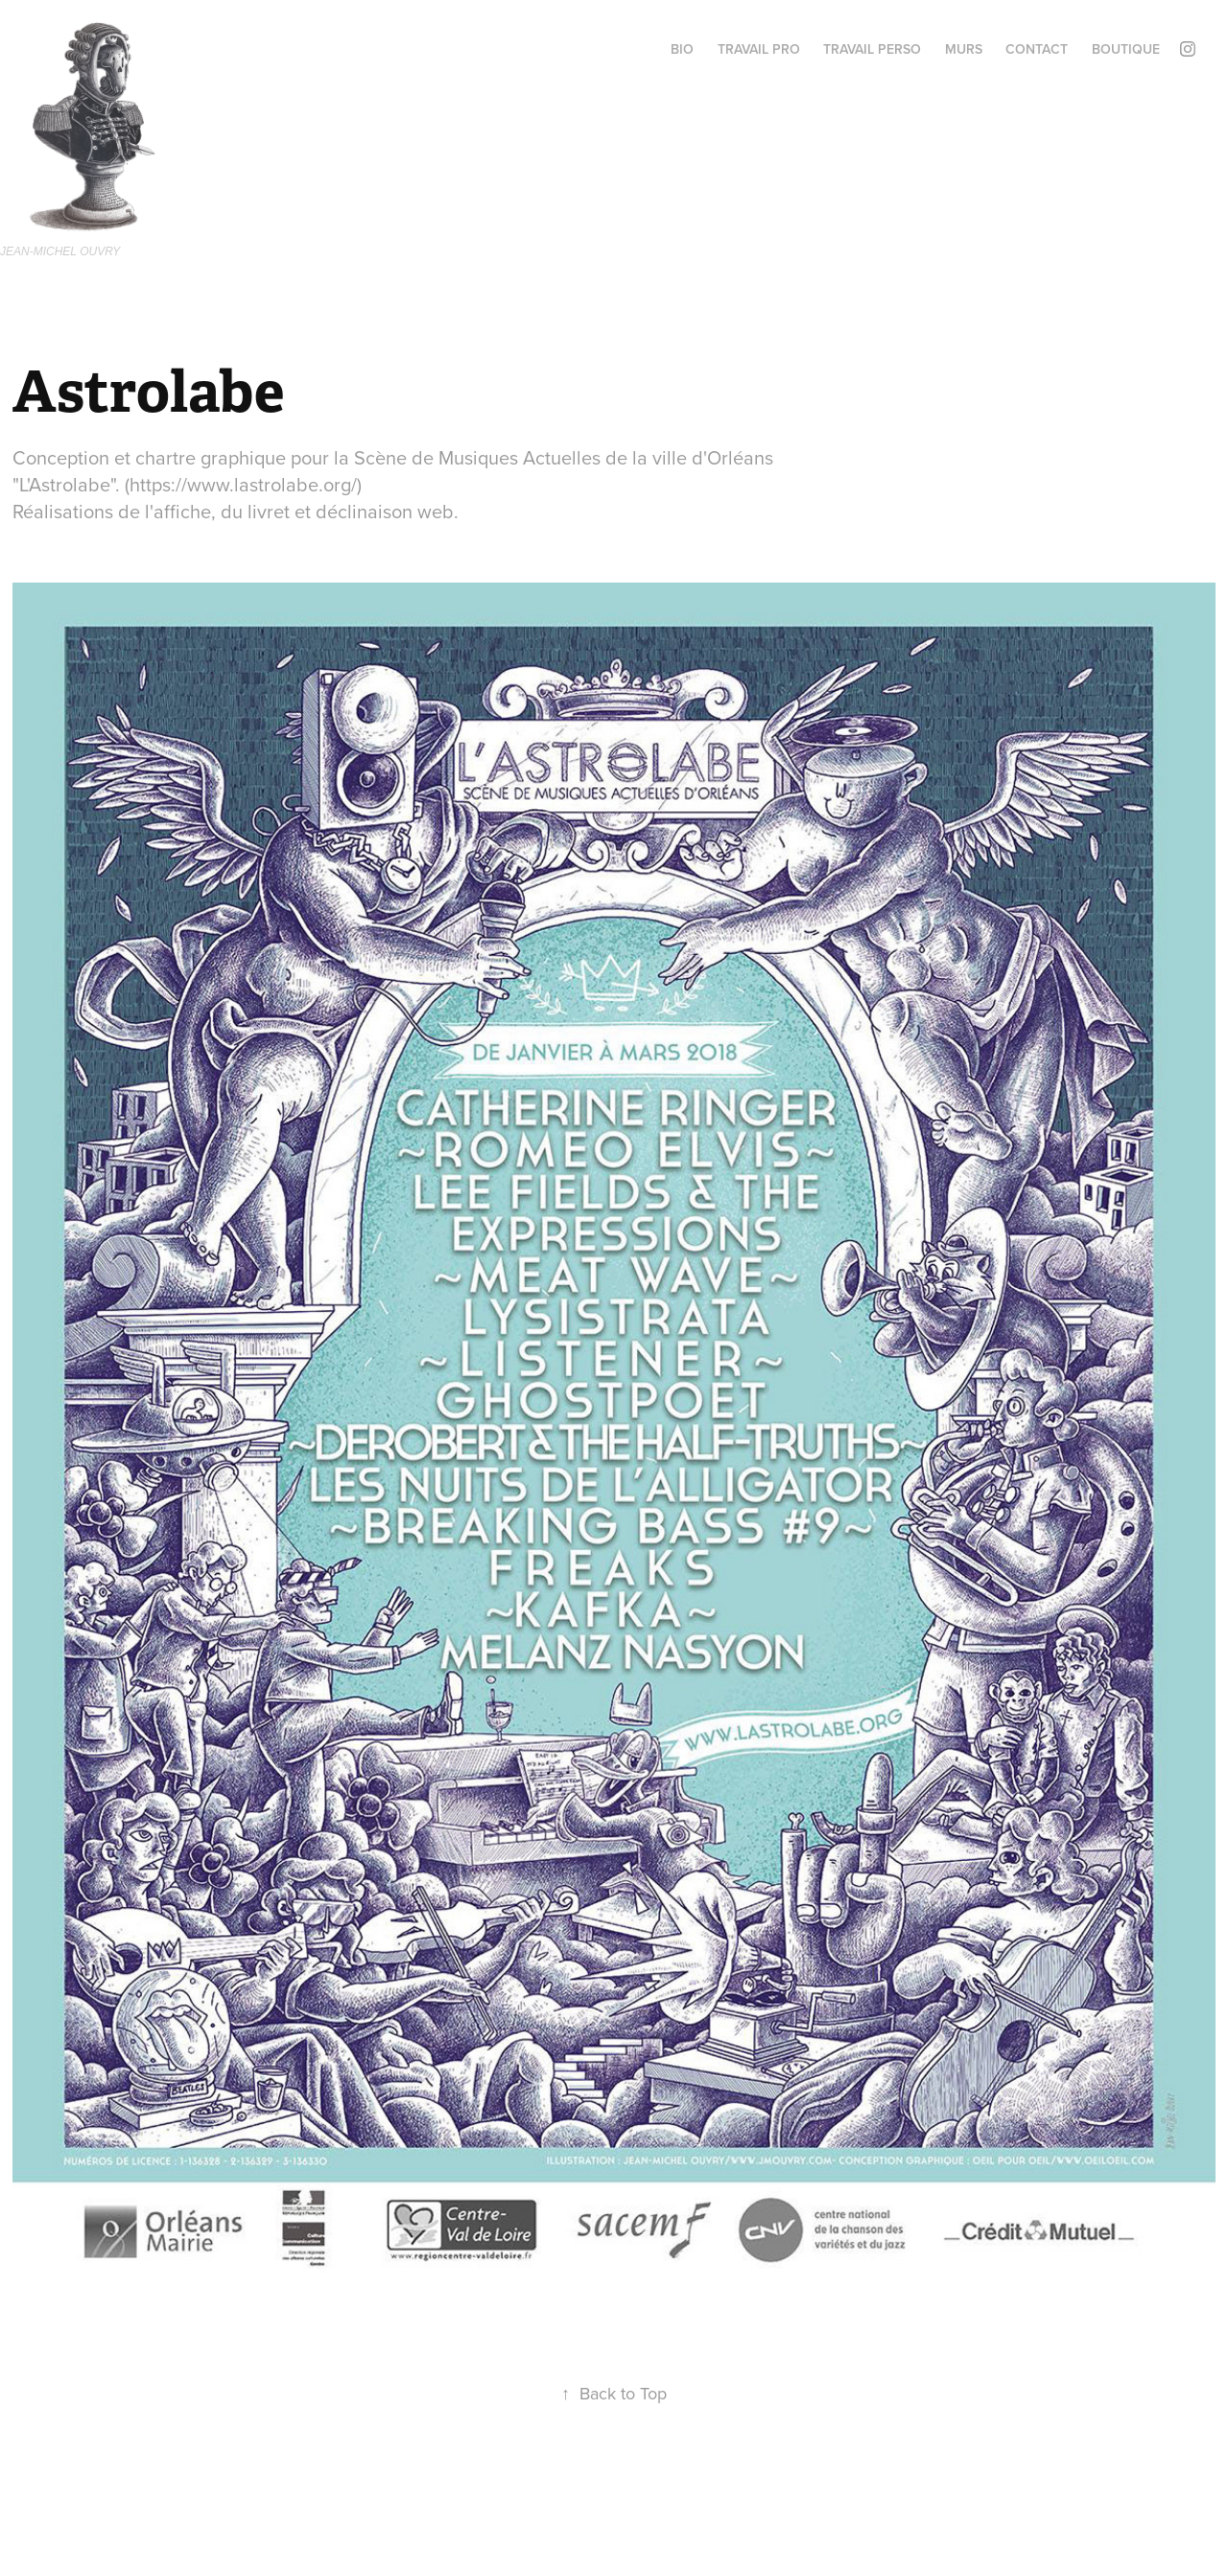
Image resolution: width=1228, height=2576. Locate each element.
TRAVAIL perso (872, 49)
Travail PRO (759, 49)
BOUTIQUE (1126, 49)
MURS (963, 49)
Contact (1036, 49)
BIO (682, 49)
